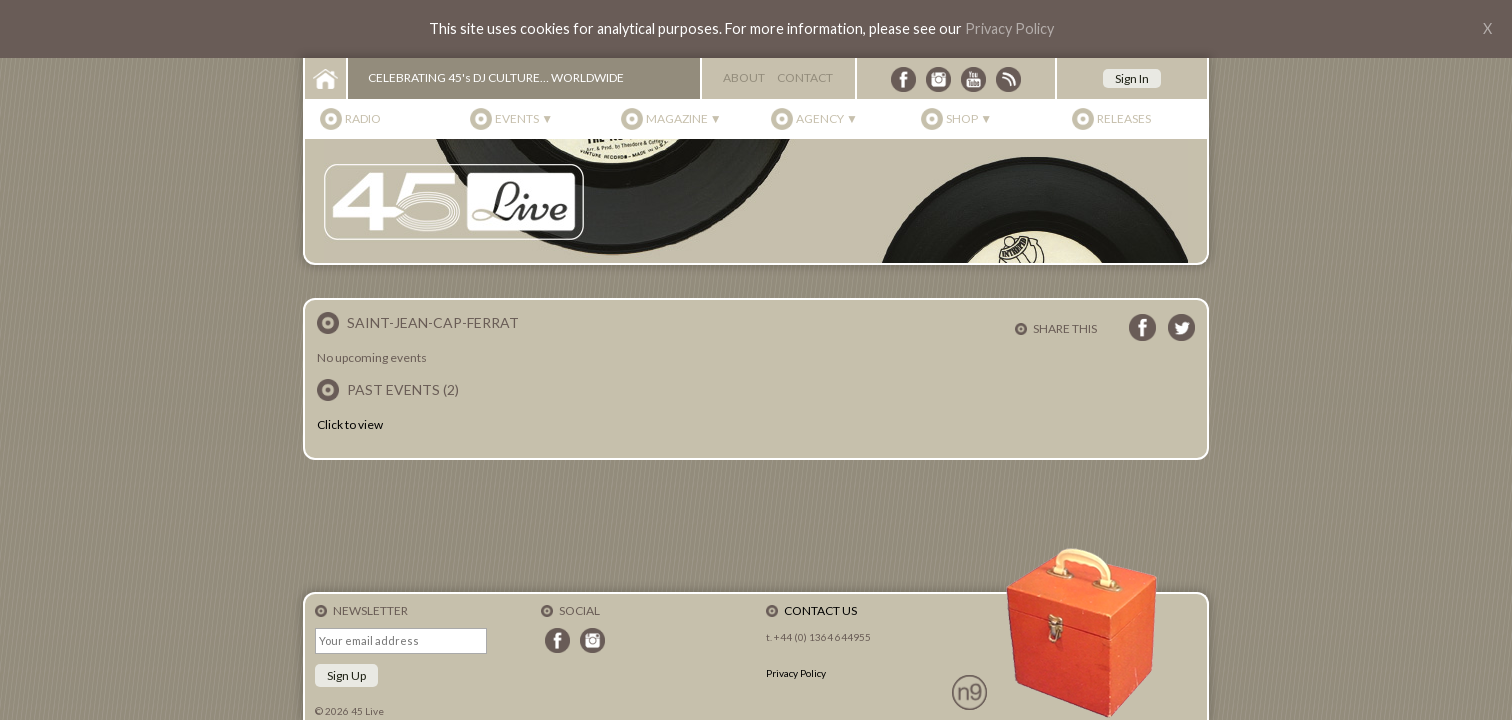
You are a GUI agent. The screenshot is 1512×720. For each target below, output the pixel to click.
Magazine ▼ (684, 118)
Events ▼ (524, 118)
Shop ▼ (969, 118)
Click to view (350, 424)
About (744, 77)
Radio (363, 118)
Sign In (1132, 78)
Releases (1124, 118)
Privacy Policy (1009, 28)
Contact (805, 77)
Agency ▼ (827, 118)
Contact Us (820, 610)
